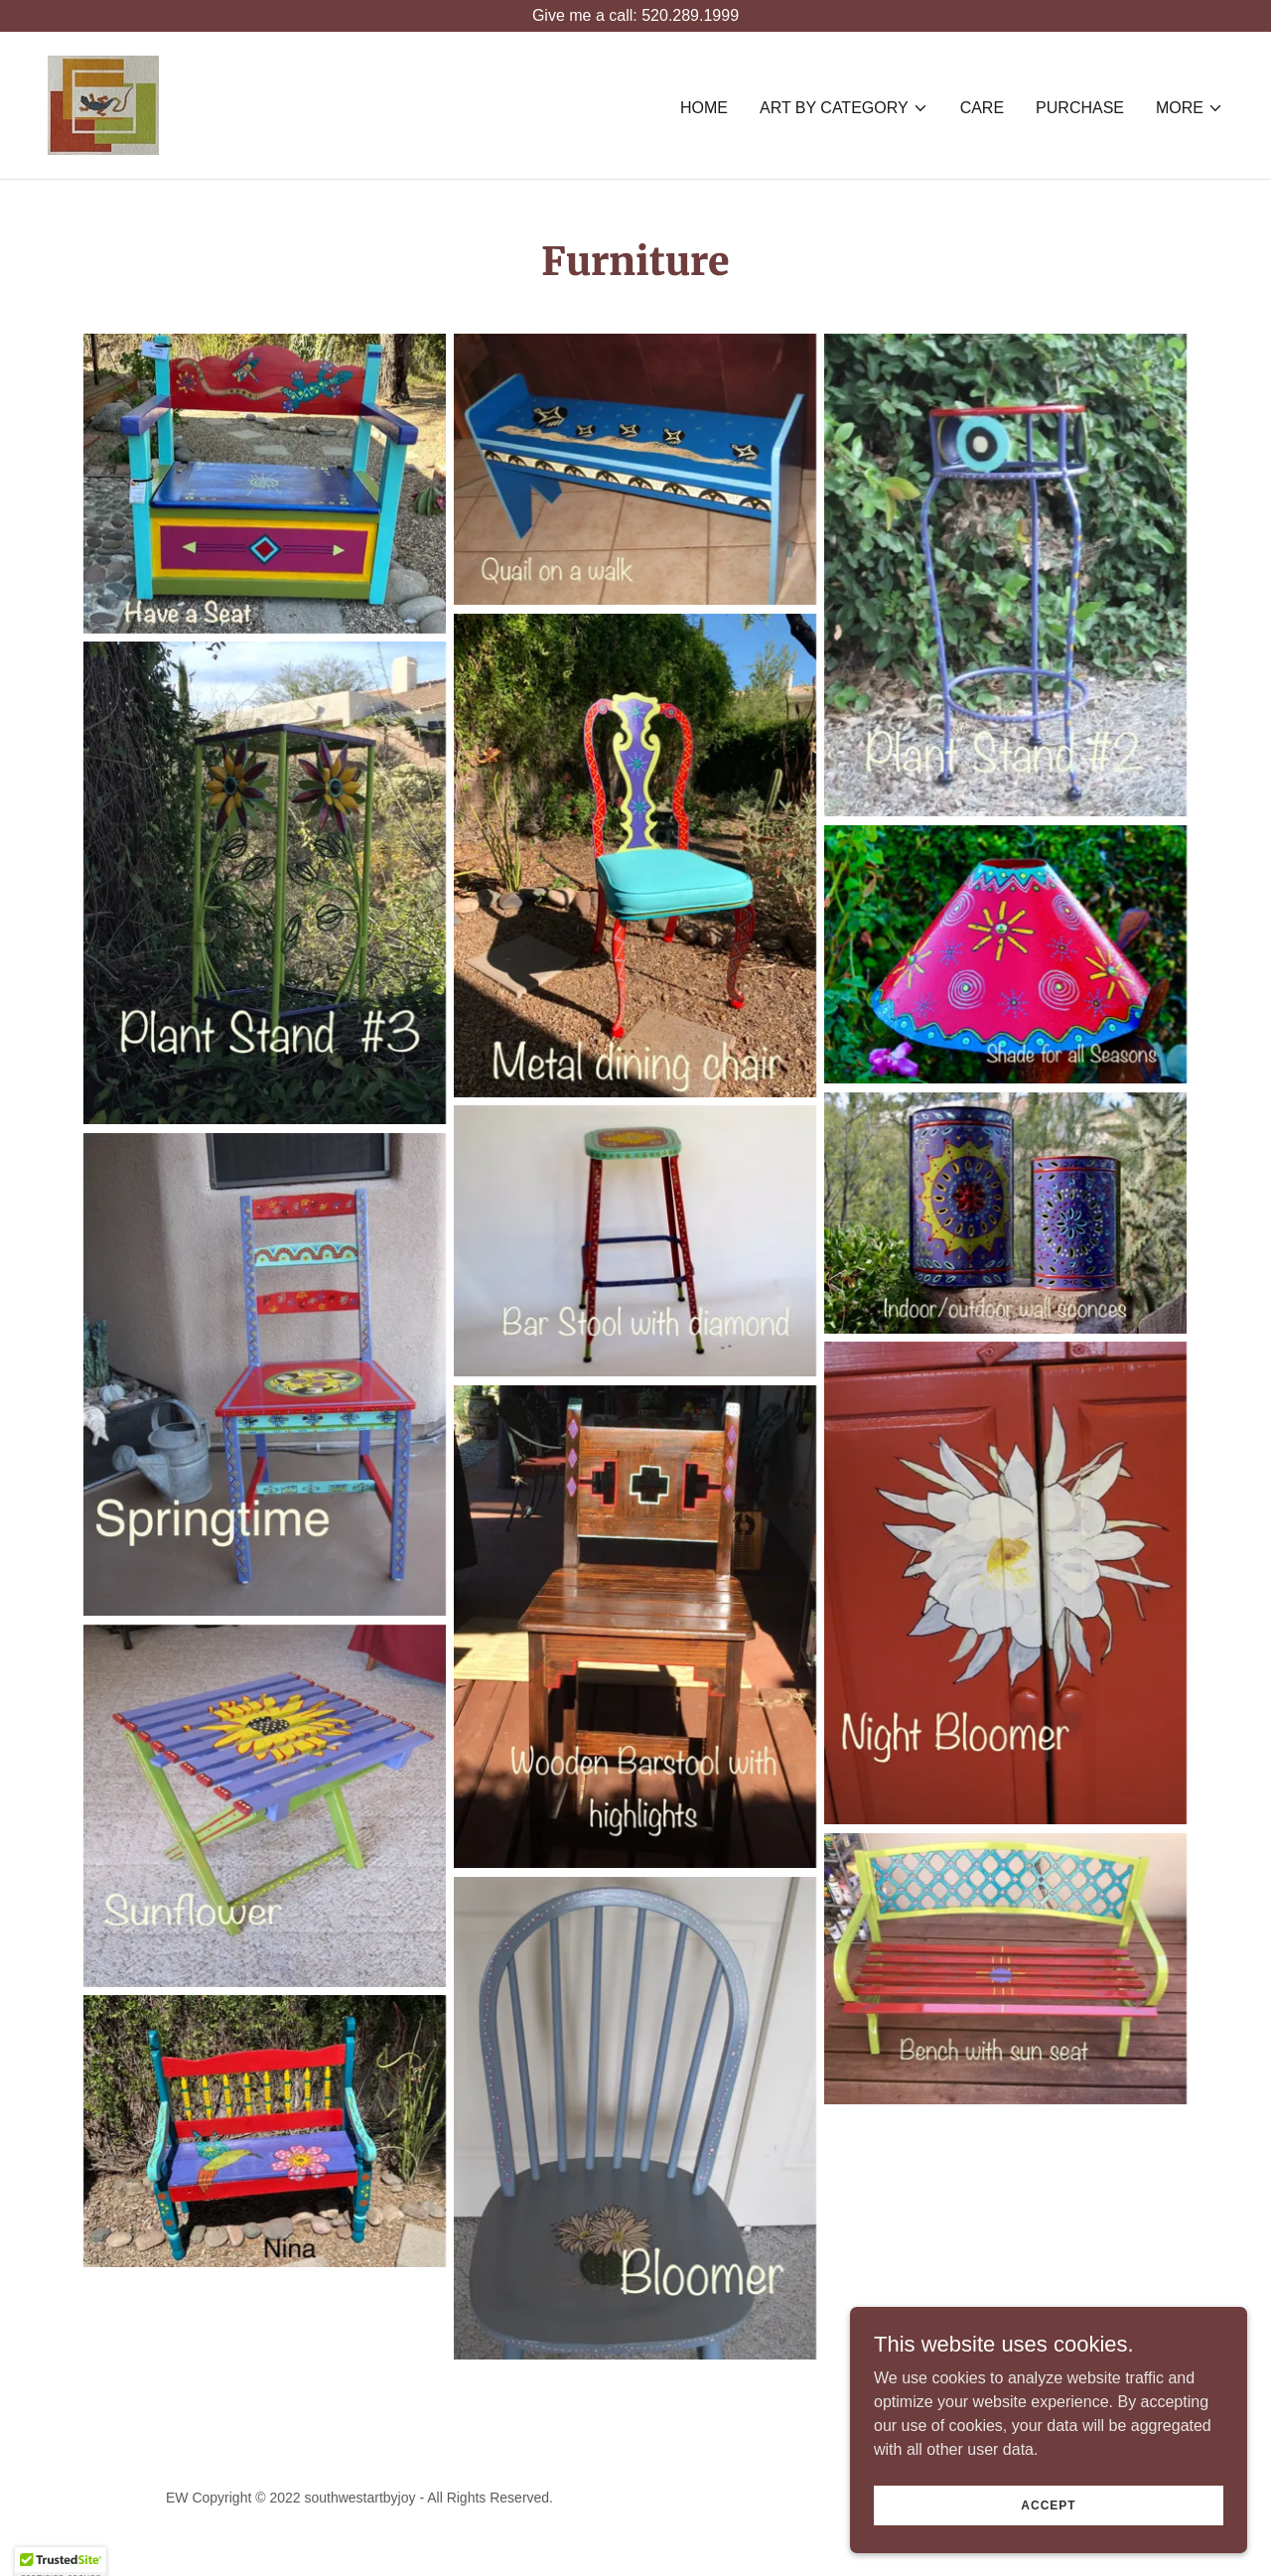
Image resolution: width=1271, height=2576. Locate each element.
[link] (103, 103)
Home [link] (704, 107)
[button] (844, 108)
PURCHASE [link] (1080, 107)
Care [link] (982, 107)
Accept (1048, 2518)
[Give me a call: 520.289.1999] (635, 16)
